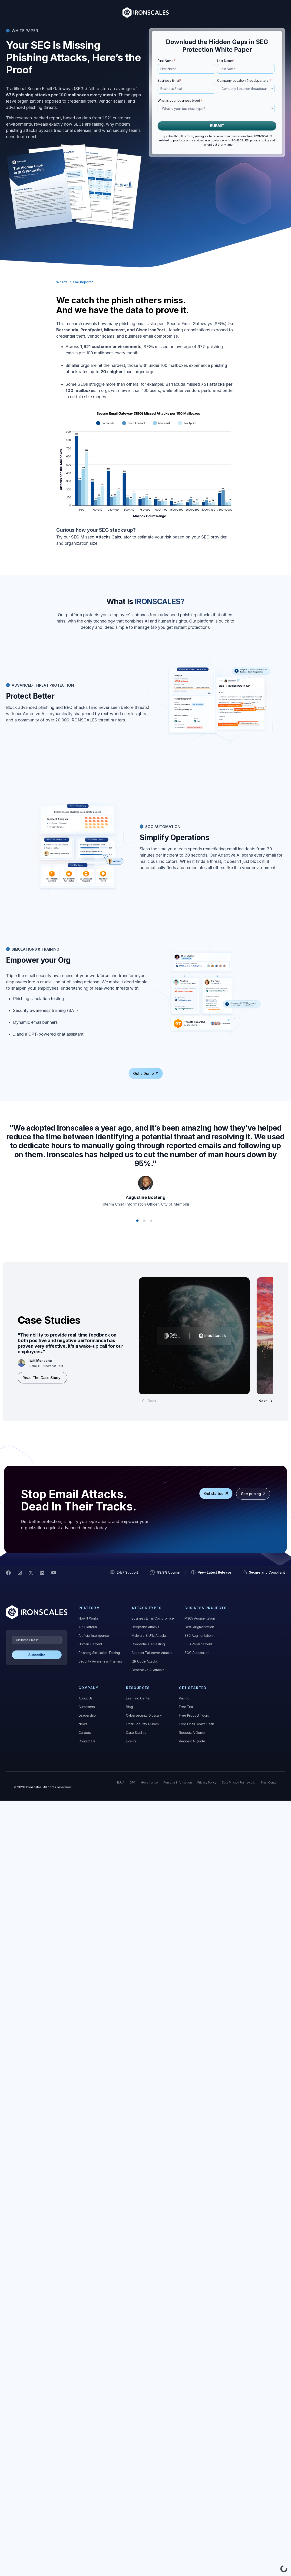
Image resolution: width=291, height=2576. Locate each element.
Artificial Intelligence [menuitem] (94, 1635)
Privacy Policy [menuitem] (206, 1782)
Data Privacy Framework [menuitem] (238, 1782)
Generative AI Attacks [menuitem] (148, 1670)
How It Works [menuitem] (89, 1618)
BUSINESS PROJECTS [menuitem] (206, 1608)
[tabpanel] (145, 1167)
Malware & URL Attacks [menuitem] (149, 1635)
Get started (216, 1493)
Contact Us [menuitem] (87, 1741)
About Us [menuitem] (86, 1698)
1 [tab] (137, 1221)
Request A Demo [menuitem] (192, 1733)
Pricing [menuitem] (184, 1698)
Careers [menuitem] (85, 1733)
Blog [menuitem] (129, 1707)
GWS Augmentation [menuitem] (199, 1627)
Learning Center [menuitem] (138, 1698)
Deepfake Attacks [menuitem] (145, 1627)
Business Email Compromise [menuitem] (153, 1618)
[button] (265, 1401)
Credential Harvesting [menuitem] (148, 1644)
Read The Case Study (41, 1377)
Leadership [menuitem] (87, 1715)
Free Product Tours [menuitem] (194, 1715)
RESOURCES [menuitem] (138, 1688)
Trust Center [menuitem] (269, 1782)
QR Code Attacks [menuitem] (145, 1661)
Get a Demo (145, 1073)
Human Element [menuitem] (90, 1644)
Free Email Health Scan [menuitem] (196, 1724)
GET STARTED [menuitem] (192, 1688)
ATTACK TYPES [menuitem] (147, 1608)
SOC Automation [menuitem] (197, 1653)
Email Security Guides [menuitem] (142, 1724)
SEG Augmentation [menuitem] (199, 1635)
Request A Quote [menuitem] (192, 1741)
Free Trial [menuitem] (186, 1707)
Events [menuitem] (131, 1741)
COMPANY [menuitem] (89, 1688)
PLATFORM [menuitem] (89, 1608)
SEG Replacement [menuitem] (198, 1644)
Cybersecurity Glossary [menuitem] (144, 1715)
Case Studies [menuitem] (136, 1733)
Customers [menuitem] (87, 1707)
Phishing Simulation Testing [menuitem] (99, 1653)
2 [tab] (144, 1221)
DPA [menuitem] (133, 1782)
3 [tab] (151, 1221)
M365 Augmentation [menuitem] (200, 1618)
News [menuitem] (83, 1724)
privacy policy (259, 140)
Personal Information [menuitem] (177, 1782)
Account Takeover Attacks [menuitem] (152, 1653)
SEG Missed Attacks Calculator (101, 537)
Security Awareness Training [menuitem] (100, 1661)
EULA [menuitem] (120, 1782)
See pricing (253, 1493)
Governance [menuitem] (149, 1782)
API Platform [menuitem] (88, 1627)
